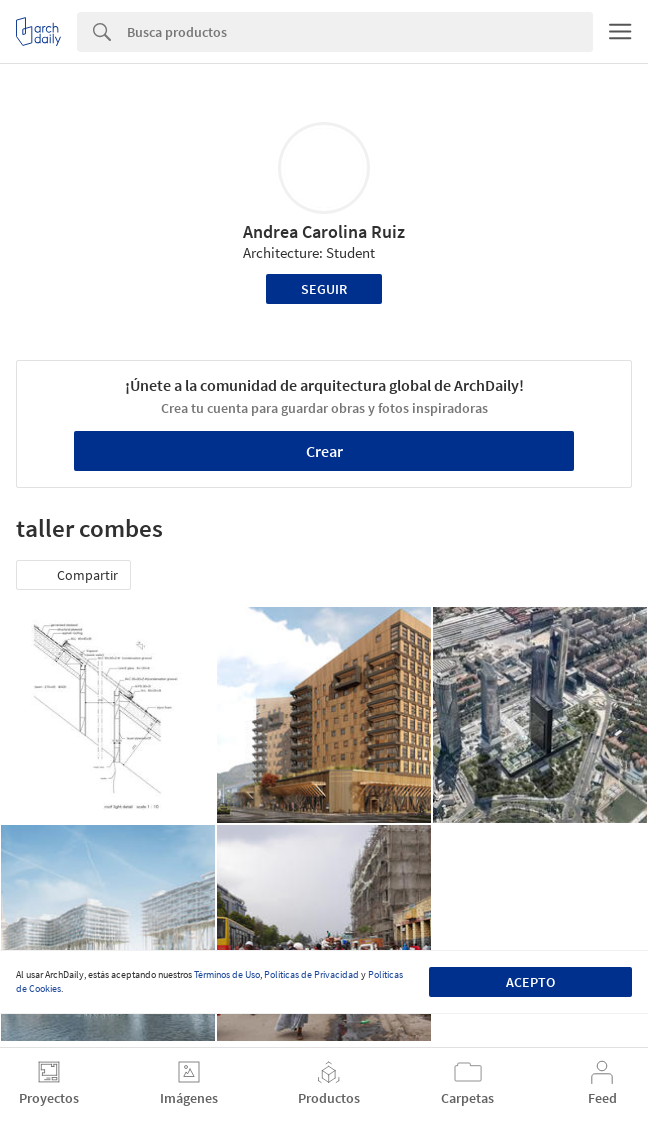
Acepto (530, 982)
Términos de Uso (227, 974)
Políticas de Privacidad (311, 974)
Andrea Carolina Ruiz (324, 231)
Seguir (324, 289)
